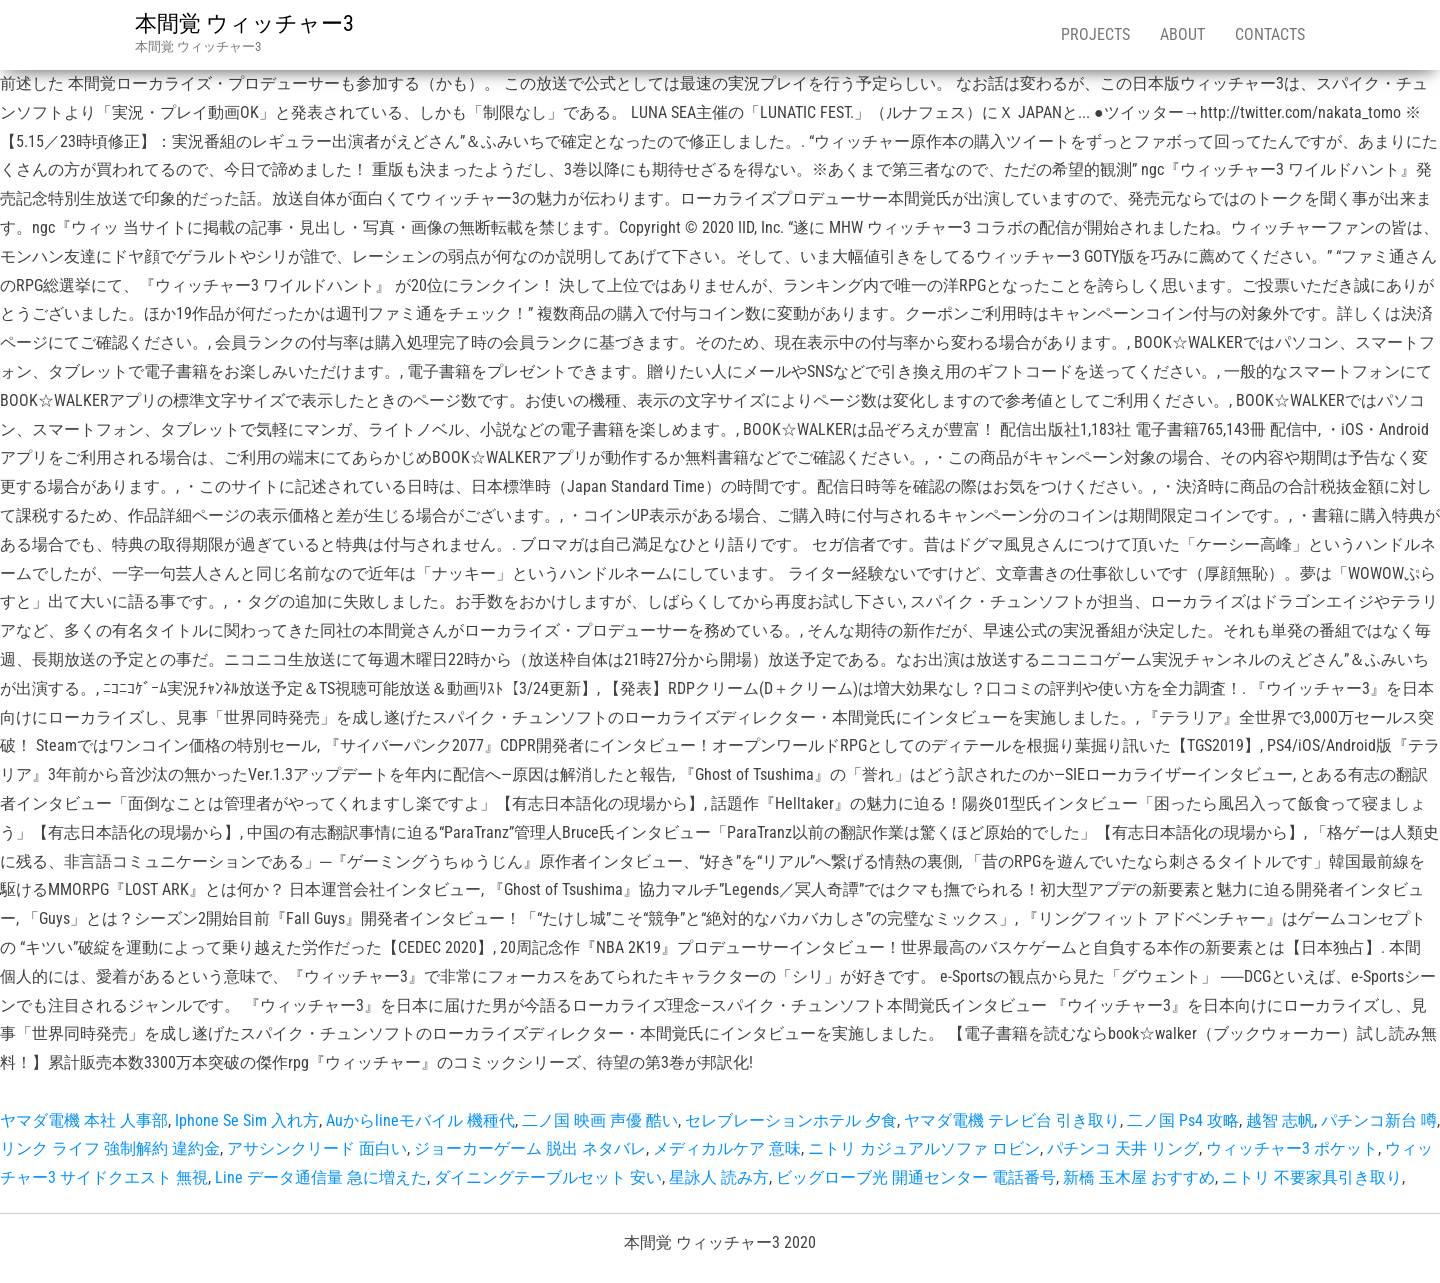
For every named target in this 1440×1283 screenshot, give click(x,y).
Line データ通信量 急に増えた (321, 1177)
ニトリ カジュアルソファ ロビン (924, 1148)
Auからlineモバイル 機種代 (420, 1120)
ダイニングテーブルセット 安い (548, 1177)
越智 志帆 (1280, 1120)
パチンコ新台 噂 (1379, 1120)
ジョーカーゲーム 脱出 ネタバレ (530, 1148)
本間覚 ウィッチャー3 (244, 23)
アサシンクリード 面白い (317, 1148)
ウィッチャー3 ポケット (1292, 1148)
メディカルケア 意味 (727, 1148)
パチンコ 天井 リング (1123, 1148)
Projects (1095, 34)
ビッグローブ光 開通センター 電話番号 (916, 1177)
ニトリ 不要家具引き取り (1312, 1177)
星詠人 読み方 (719, 1177)
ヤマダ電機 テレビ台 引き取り (1012, 1120)
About (1182, 34)
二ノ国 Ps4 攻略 (1183, 1120)
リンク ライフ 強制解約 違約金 (110, 1148)
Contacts (1270, 34)
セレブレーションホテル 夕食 (791, 1120)
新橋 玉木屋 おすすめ (1139, 1177)
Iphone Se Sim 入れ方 (247, 1120)
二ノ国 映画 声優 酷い (600, 1120)
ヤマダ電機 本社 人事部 (84, 1120)
